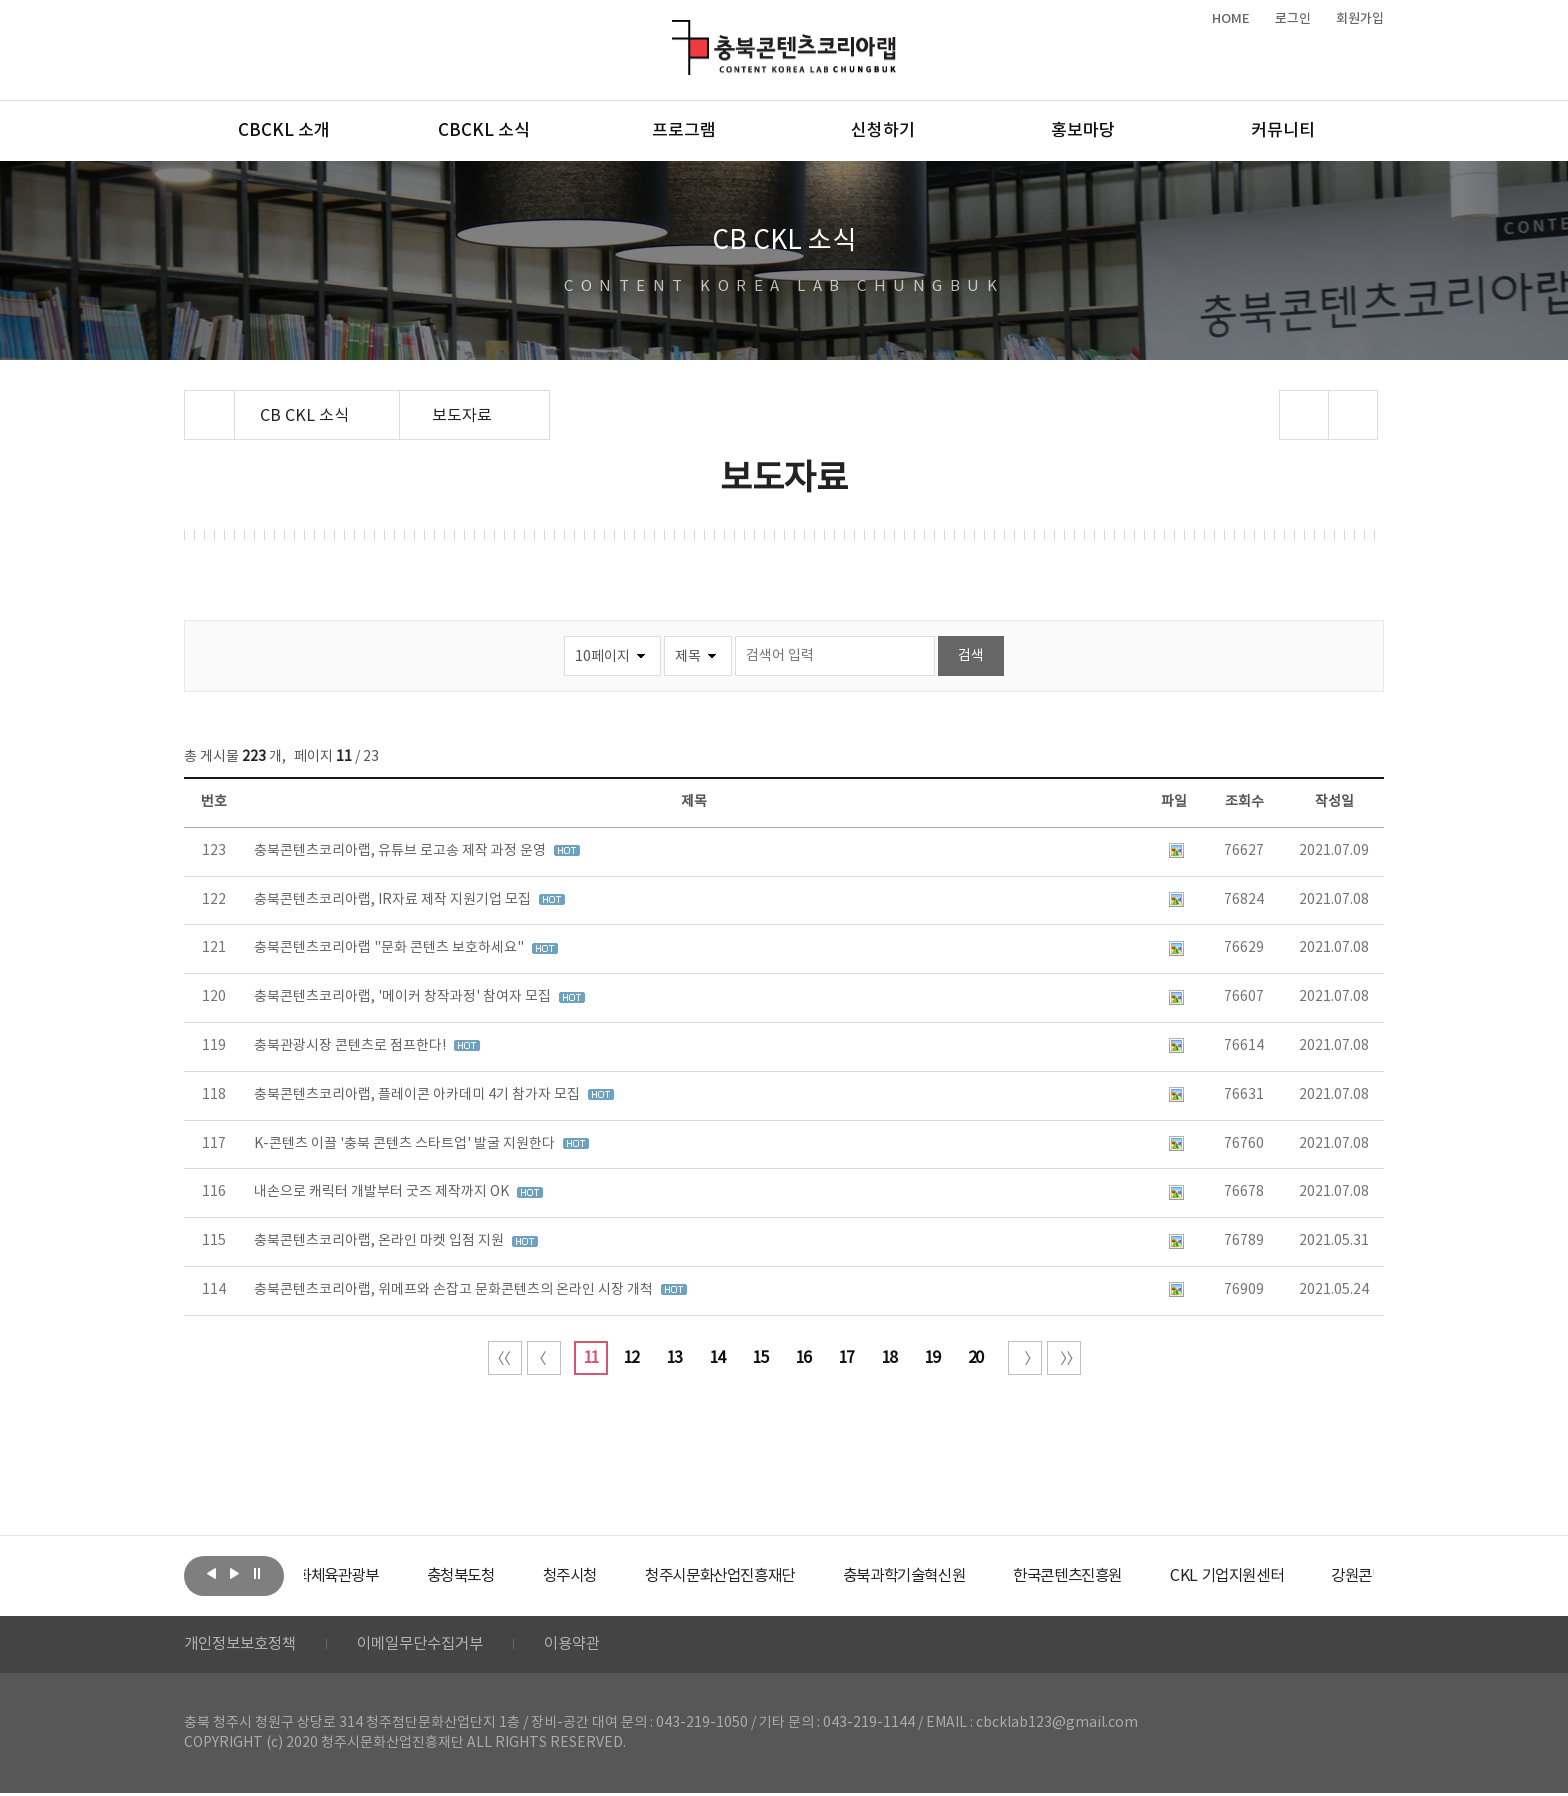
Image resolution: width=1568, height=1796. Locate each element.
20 (975, 1358)
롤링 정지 (257, 1574)
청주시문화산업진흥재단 (786, 1576)
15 (760, 1358)
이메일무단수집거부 (432, 1646)
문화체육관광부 (379, 1576)
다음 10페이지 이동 (1025, 1358)
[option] (379, 1576)
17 (846, 1358)
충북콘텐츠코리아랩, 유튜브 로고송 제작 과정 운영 (401, 851)
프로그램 (684, 131)
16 (803, 1358)
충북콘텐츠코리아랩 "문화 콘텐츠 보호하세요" (390, 948)
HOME (1231, 19)
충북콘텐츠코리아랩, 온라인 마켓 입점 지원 (380, 1241)
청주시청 (628, 1576)
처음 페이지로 (505, 1358)
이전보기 (211, 1574)
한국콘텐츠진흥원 (1152, 1576)
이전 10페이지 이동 (544, 1358)
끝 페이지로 (1064, 1358)
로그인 (1293, 19)
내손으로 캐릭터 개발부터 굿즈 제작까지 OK (383, 1192)
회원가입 (1360, 19)
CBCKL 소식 (484, 131)
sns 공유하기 (1304, 415)
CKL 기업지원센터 (1318, 1576)
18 (889, 1358)
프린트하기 (1353, 415)
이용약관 (591, 1646)
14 (717, 1358)
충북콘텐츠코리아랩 (676, 31)
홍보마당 (1083, 131)
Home (189, 402)
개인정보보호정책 (244, 1646)
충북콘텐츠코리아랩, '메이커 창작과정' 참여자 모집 (404, 997)
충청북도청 (514, 1576)
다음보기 (234, 1574)
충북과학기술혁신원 (979, 1576)
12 (631, 1358)
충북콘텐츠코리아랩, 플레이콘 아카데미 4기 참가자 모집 (418, 1095)
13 (674, 1358)
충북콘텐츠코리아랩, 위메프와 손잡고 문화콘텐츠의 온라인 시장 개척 (455, 1290)
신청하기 (883, 131)
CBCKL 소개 (284, 131)
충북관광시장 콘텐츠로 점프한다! (351, 1046)
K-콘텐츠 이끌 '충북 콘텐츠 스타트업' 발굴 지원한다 (406, 1144)
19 (932, 1358)
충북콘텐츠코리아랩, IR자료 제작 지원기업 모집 (394, 900)
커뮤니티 (1283, 131)
